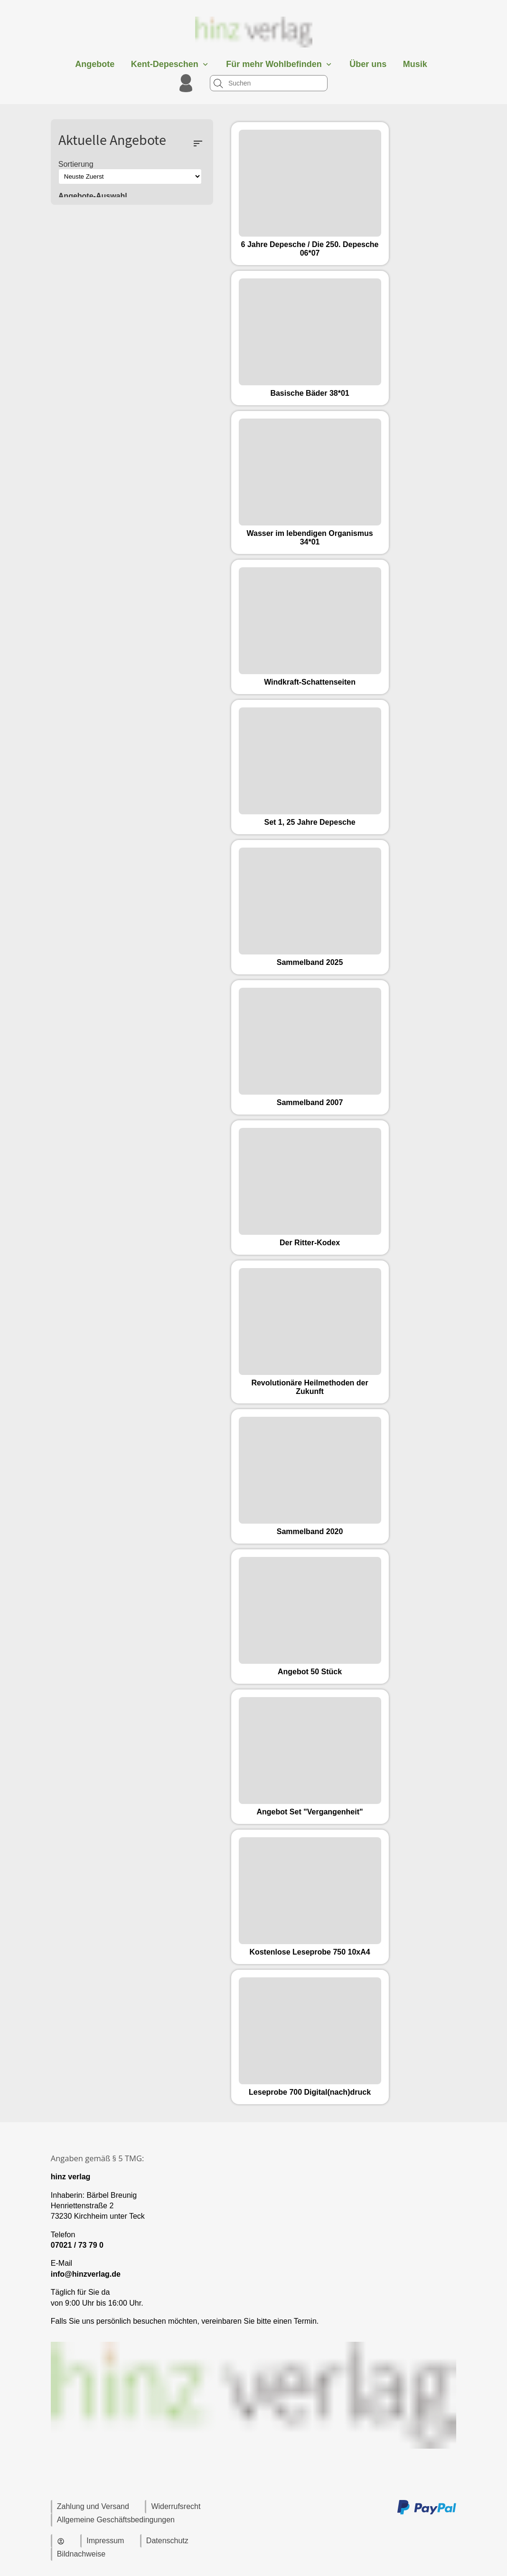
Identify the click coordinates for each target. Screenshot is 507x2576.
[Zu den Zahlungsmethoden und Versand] (426, 2513)
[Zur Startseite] (253, 50)
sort (198, 143)
